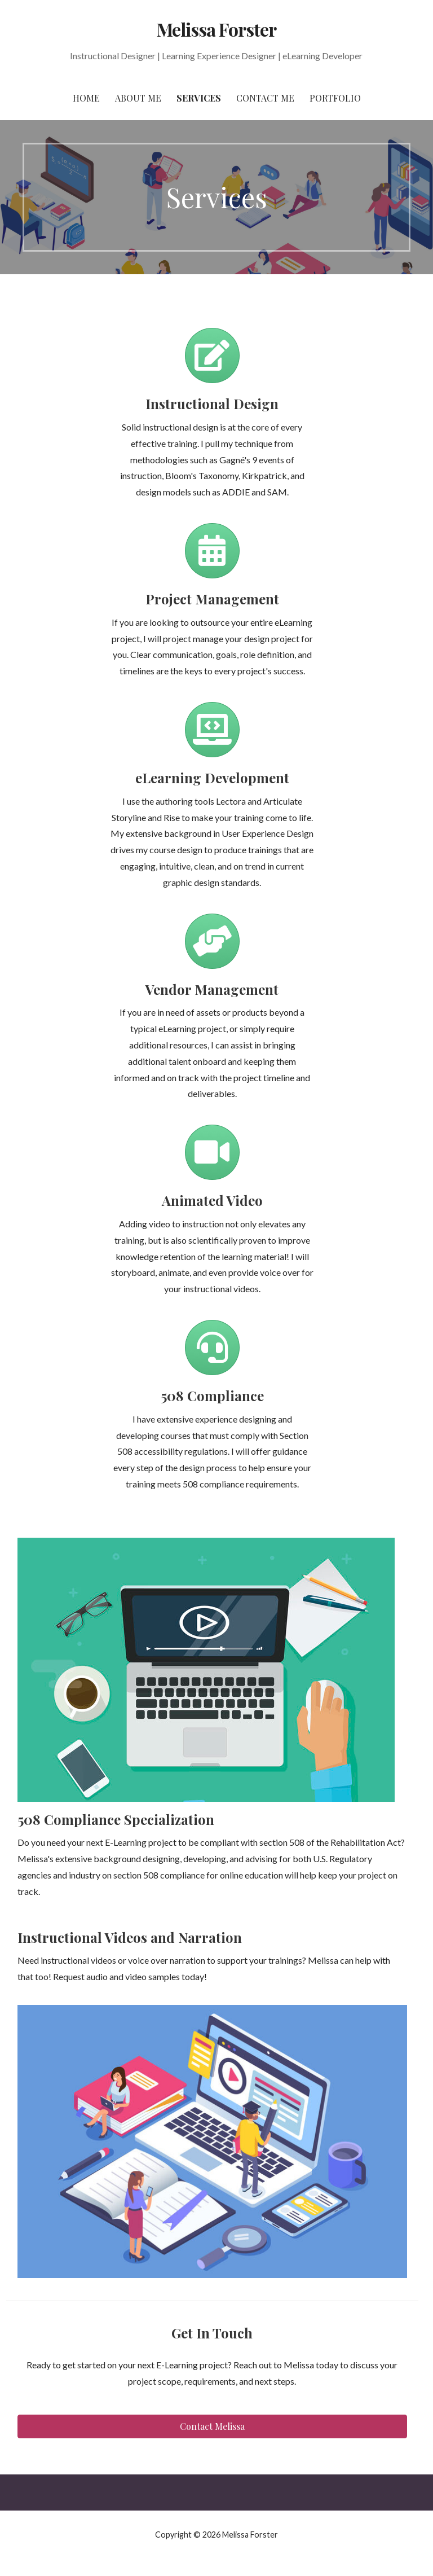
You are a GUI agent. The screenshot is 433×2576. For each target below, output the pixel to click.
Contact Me (265, 98)
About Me (138, 98)
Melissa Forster (216, 29)
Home (86, 98)
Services (198, 98)
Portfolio (335, 98)
